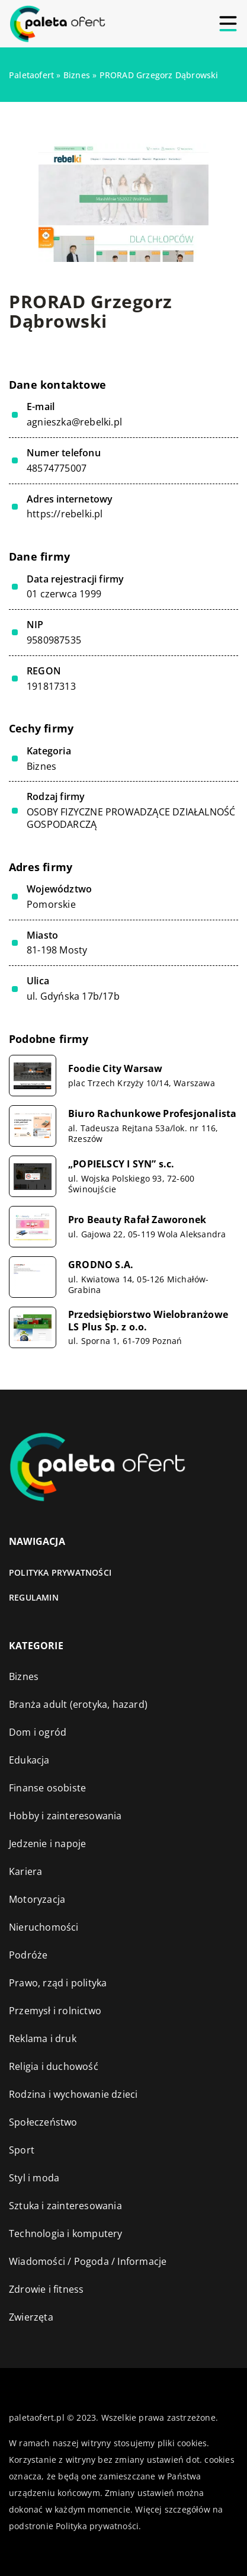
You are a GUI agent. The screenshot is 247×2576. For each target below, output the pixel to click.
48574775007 (56, 468)
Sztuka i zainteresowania (65, 2205)
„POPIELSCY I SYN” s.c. (121, 1164)
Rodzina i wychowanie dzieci (73, 2094)
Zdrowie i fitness (46, 2289)
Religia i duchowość (53, 2066)
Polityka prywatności (60, 1572)
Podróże (28, 1954)
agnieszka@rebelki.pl (74, 422)
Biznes (41, 766)
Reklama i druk (42, 2038)
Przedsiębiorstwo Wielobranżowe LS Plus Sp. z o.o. (148, 1320)
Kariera (25, 1871)
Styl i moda (34, 2177)
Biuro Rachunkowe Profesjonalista (152, 1114)
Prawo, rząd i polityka (58, 1982)
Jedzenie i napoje (47, 1843)
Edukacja (29, 1760)
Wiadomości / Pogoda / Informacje (87, 2261)
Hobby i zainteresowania (65, 1815)
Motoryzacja (37, 1899)
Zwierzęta (31, 2317)
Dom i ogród (37, 1732)
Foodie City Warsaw (115, 1069)
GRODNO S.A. (100, 1265)
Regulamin (34, 1597)
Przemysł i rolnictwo (55, 2010)
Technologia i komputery (66, 2233)
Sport (21, 2149)
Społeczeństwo (43, 2122)
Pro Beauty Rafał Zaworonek (137, 1220)
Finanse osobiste (47, 1787)
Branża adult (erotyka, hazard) (78, 1704)
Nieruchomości (44, 1927)
